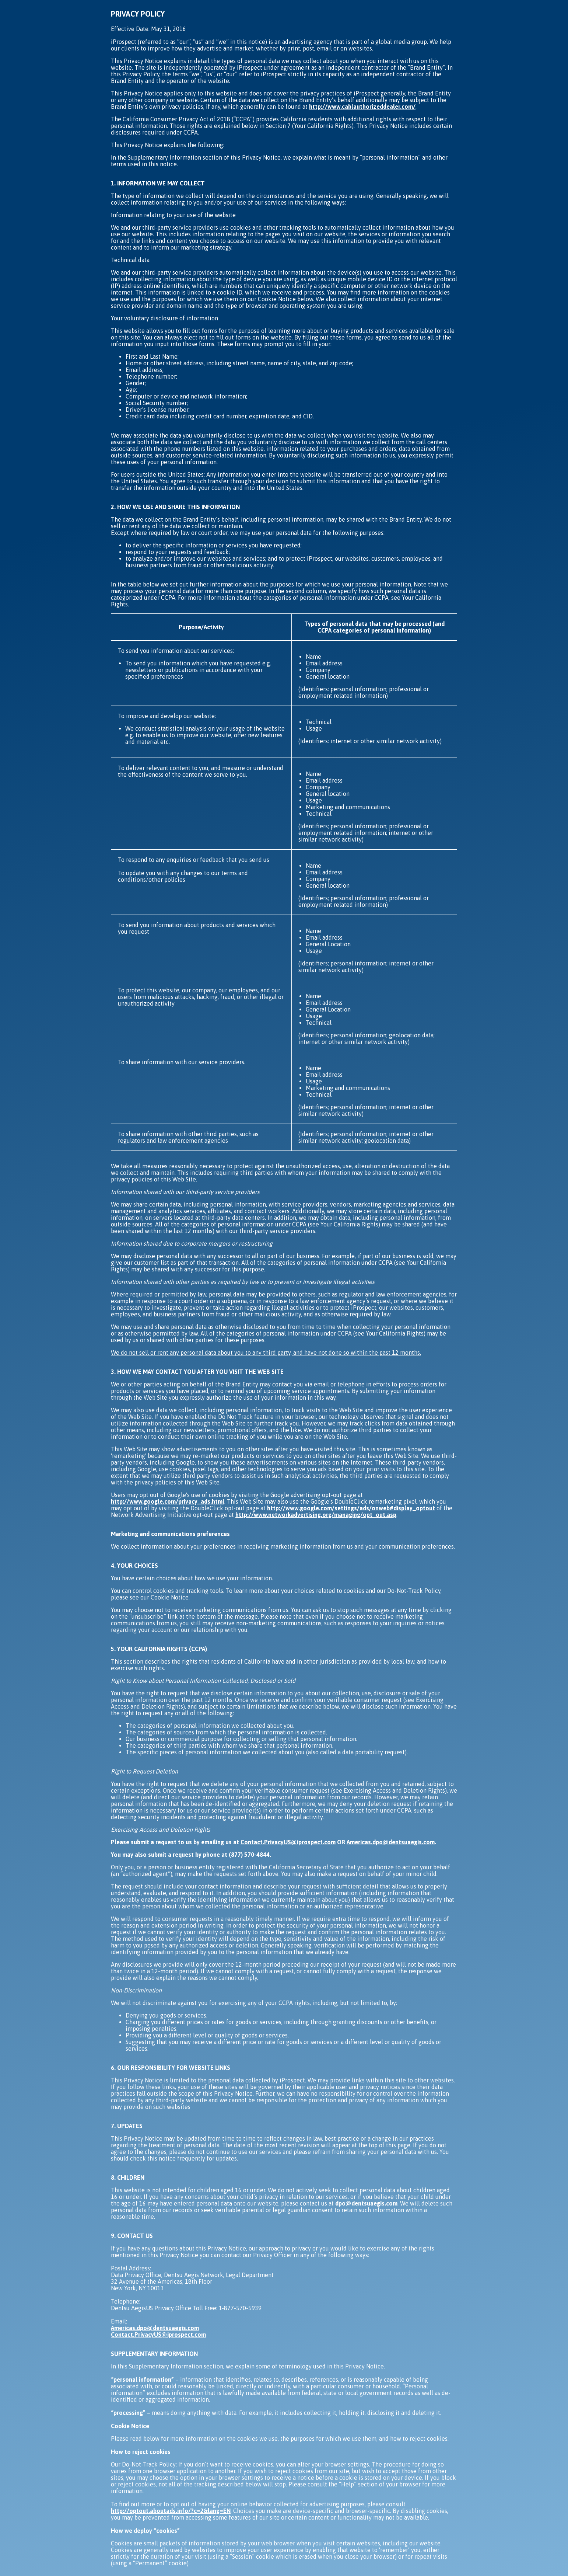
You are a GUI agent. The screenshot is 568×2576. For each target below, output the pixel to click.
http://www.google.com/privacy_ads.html (167, 1501)
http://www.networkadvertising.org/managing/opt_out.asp (315, 1514)
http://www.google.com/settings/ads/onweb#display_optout (351, 1508)
